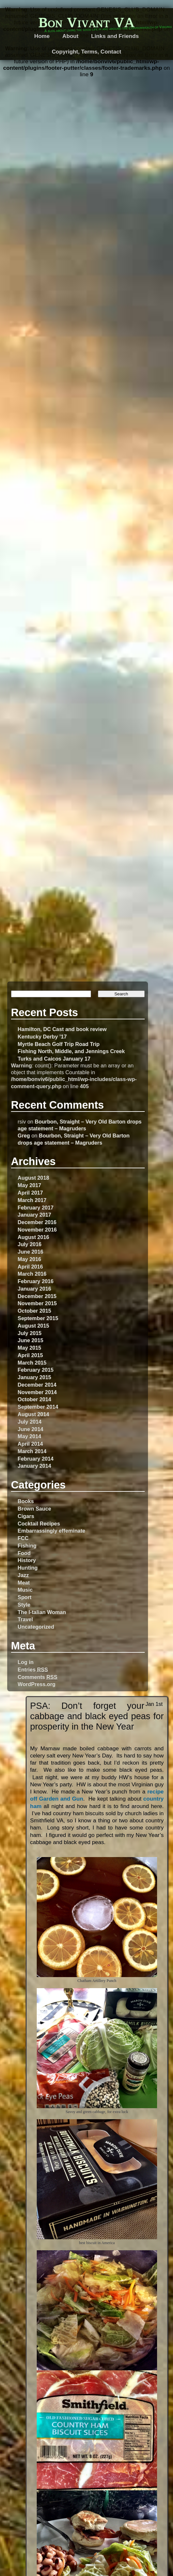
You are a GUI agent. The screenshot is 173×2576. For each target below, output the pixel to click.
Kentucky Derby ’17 (42, 1036)
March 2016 (32, 1274)
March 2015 (32, 1363)
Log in (25, 1662)
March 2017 (32, 1200)
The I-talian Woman (42, 1612)
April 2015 (30, 1355)
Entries (33, 1670)
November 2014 (37, 1392)
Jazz (23, 1575)
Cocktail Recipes (39, 1523)
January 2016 (34, 1289)
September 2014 (38, 1407)
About (70, 36)
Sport (24, 1597)
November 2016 (37, 1230)
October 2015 (34, 1311)
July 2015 (29, 1333)
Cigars (26, 1516)
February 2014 (35, 1459)
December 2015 (37, 1296)
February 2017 (35, 1207)
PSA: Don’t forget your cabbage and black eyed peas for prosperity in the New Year (97, 1716)
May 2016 (29, 1259)
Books (26, 1501)
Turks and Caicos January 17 (54, 1059)
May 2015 (29, 1348)
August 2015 (33, 1326)
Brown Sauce (34, 1509)
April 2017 (30, 1193)
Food (24, 1553)
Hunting (27, 1568)
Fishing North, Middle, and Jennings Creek (71, 1051)
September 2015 (38, 1318)
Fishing (27, 1546)
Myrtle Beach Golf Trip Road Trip (59, 1044)
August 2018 (33, 1178)
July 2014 (29, 1422)
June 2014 (30, 1429)
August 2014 (33, 1414)
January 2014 (34, 1466)
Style (24, 1605)
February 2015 (35, 1370)
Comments (37, 1677)
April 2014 (30, 1444)
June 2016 (30, 1252)
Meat (24, 1583)
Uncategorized (36, 1627)
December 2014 (37, 1385)
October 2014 (34, 1399)
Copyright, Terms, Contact (86, 52)
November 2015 (37, 1303)
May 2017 (29, 1185)
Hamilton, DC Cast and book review (62, 1029)
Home (42, 36)
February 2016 (35, 1281)
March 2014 (32, 1451)
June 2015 (30, 1340)
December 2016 (37, 1222)
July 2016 (29, 1244)
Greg (24, 1135)
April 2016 (30, 1267)
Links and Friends (115, 36)
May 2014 (29, 1436)
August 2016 (33, 1237)
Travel (25, 1619)
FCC (23, 1538)
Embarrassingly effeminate (51, 1531)
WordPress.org (36, 1684)
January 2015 (34, 1377)
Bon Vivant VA (86, 22)
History (27, 1560)
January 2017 (34, 1215)
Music (25, 1590)
